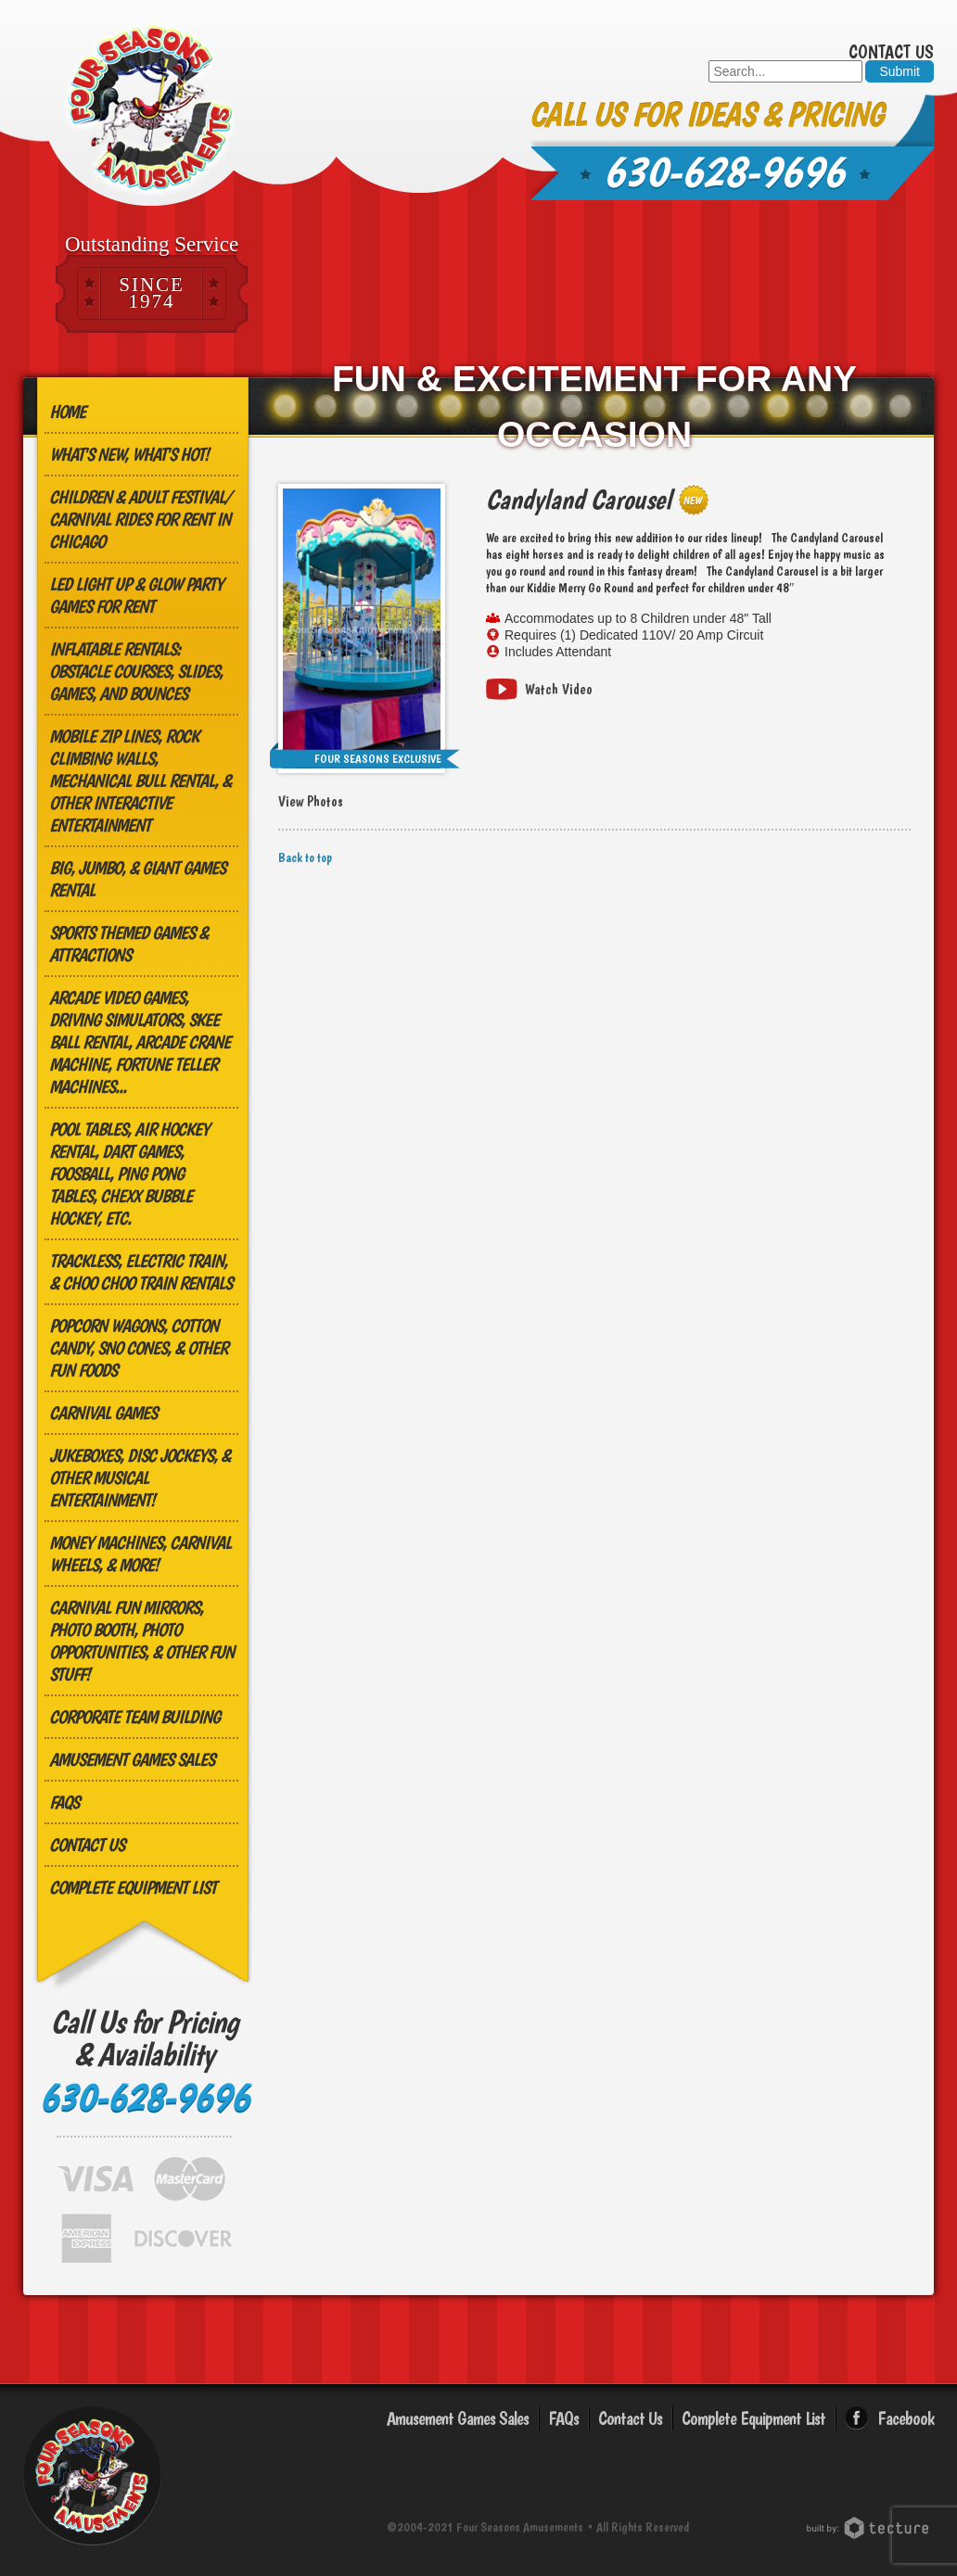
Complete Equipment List (132, 1887)
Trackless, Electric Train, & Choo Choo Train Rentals (140, 1272)
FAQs (64, 1802)
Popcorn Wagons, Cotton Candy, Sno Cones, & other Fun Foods (138, 1347)
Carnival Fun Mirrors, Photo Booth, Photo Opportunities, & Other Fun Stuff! (141, 1640)
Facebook (905, 2418)
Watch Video (559, 689)
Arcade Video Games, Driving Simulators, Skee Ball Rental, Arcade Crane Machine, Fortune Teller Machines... (139, 1042)
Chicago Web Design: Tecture (870, 2528)
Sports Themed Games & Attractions (128, 943)
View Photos (310, 801)
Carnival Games (103, 1413)
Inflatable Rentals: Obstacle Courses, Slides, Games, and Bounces (136, 671)
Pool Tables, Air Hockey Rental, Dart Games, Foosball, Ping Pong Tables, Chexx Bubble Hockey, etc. (129, 1173)
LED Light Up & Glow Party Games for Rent (136, 595)
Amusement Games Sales (131, 1759)
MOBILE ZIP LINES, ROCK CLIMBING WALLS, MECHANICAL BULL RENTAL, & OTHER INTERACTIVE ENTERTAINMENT (140, 780)
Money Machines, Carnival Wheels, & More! (140, 1553)
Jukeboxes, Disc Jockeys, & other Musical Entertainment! (139, 1477)
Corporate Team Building (134, 1717)
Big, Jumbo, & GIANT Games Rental (137, 879)
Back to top (305, 857)
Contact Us (891, 52)
